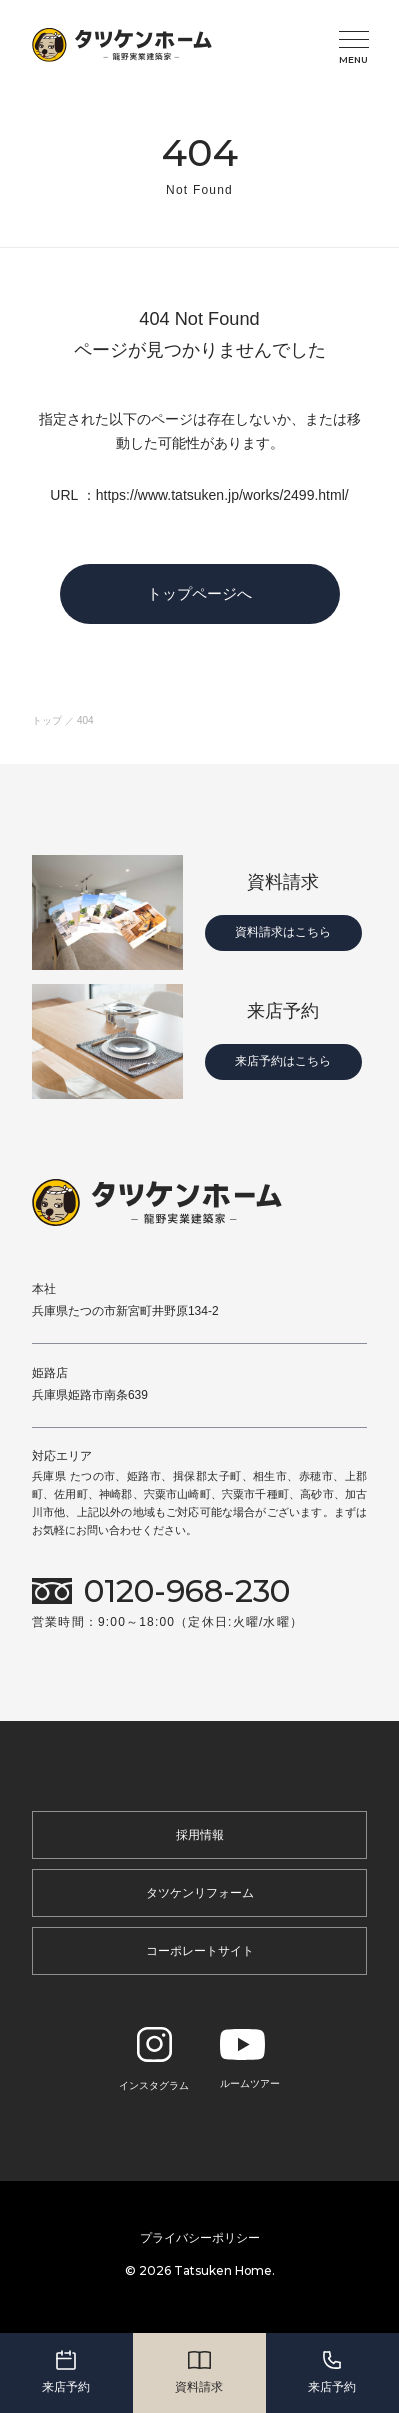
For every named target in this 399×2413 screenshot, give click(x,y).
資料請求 (199, 2371)
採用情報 (200, 1835)
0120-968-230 (187, 1591)
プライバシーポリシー (200, 2238)
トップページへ (199, 593)
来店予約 (66, 2371)
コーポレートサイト (200, 1951)
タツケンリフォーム (200, 1893)
